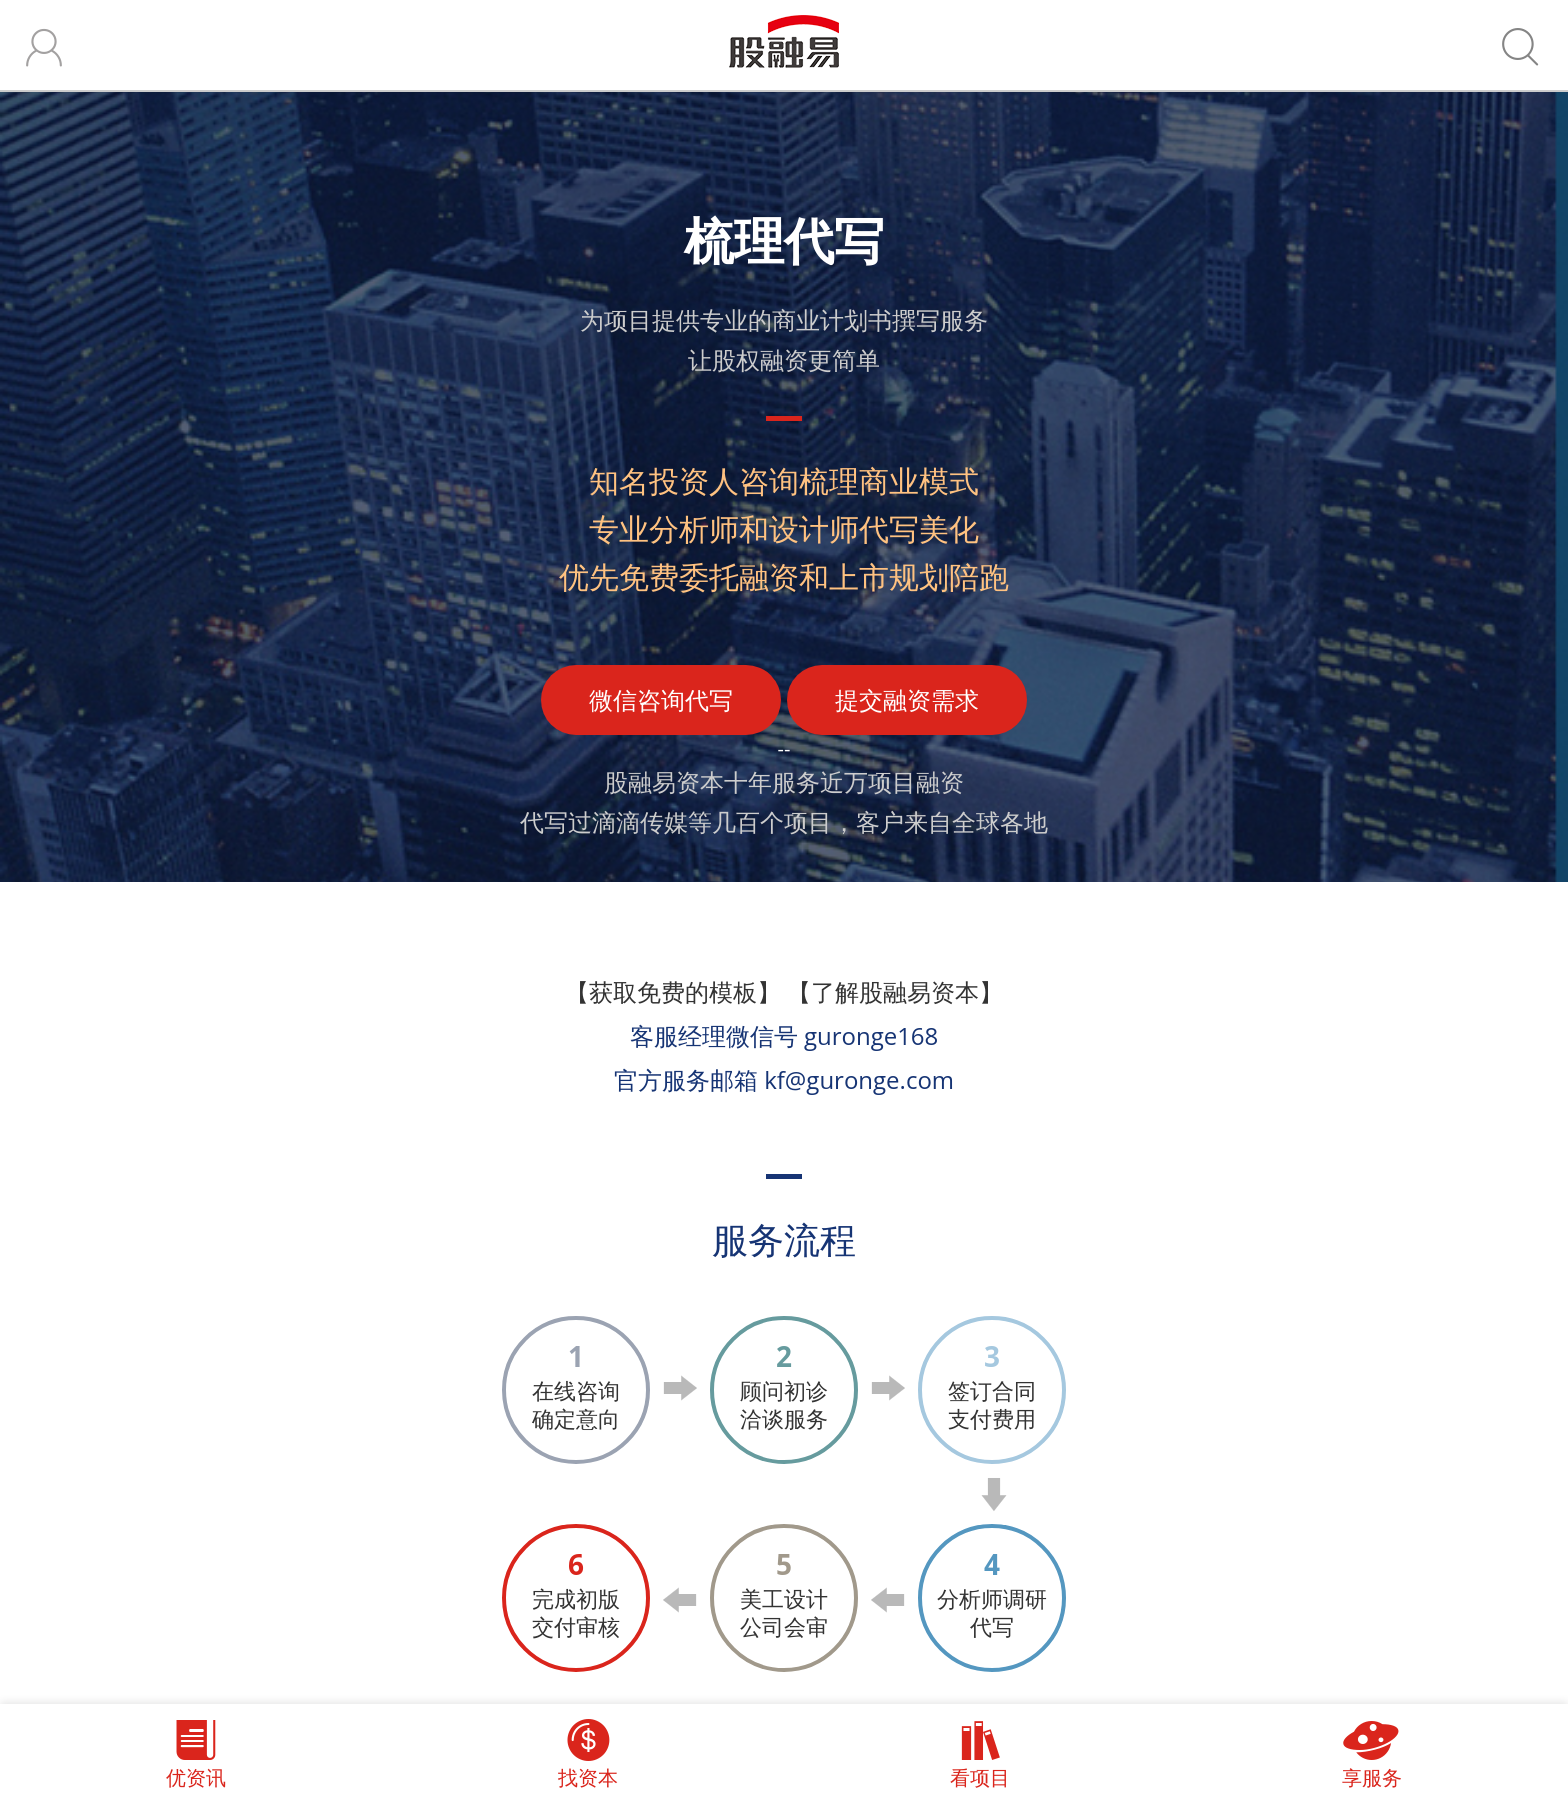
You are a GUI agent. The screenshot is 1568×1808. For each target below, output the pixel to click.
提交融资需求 (907, 699)
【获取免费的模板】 (673, 991)
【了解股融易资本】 (895, 991)
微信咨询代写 (661, 699)
